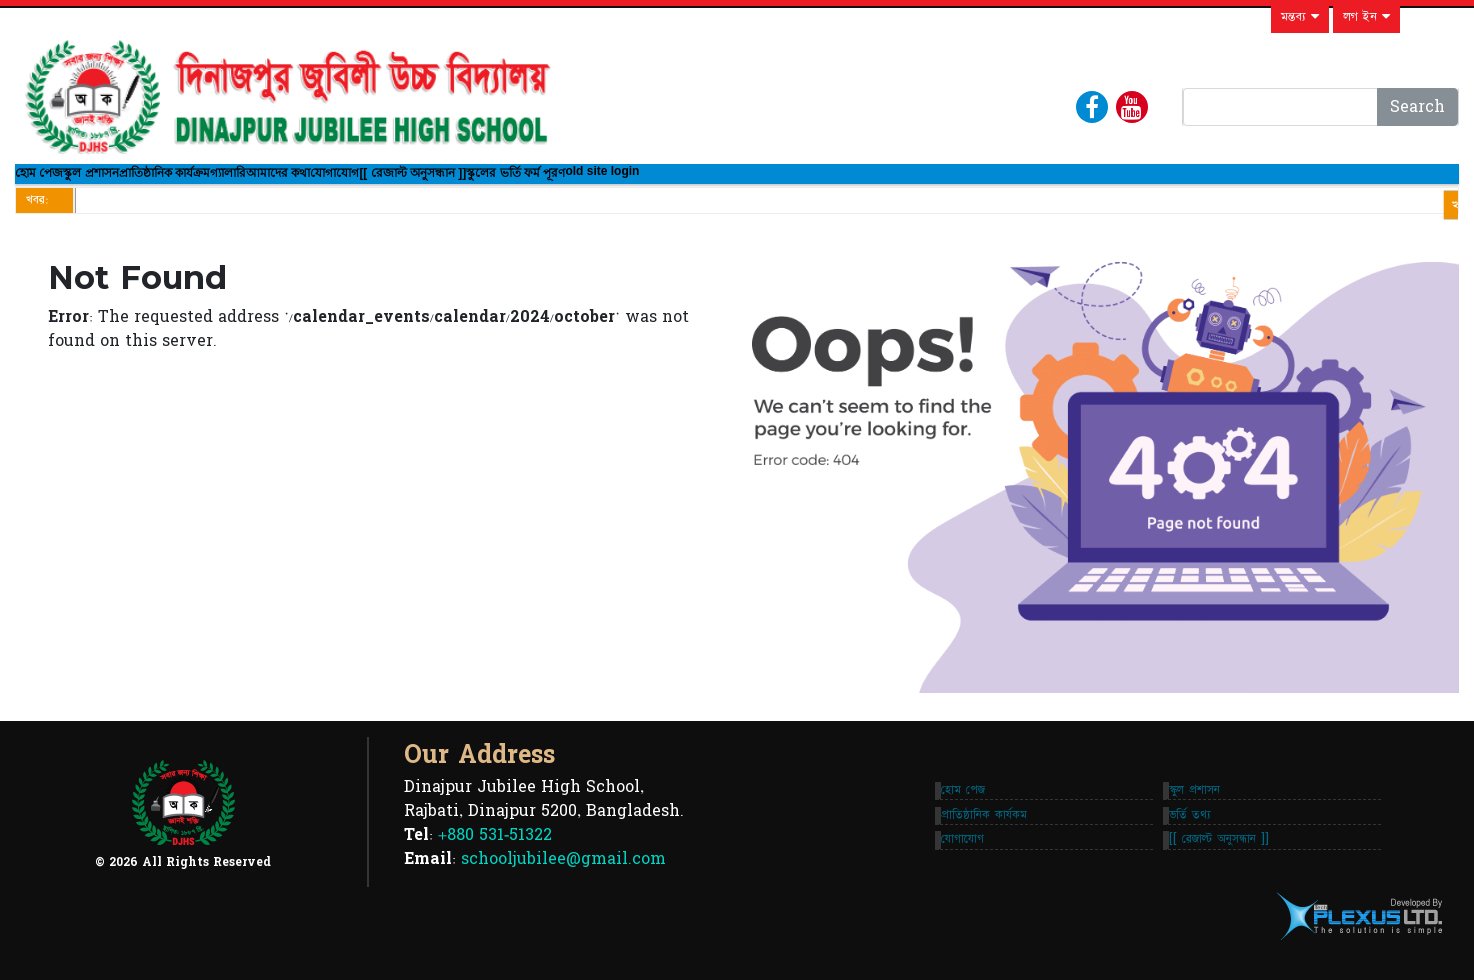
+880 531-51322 (495, 855)
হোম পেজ (55, 183)
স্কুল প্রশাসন (139, 183)
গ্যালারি (361, 183)
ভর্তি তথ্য (1196, 835)
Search (1417, 107)
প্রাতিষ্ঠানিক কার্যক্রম (255, 183)
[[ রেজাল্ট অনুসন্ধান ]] (653, 183)
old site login (909, 184)
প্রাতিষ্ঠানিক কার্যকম (948, 835)
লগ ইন (1366, 17)
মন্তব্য (1300, 17)
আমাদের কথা (444, 183)
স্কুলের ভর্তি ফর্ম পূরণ (789, 183)
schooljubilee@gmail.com (563, 879)
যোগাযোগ (542, 183)
